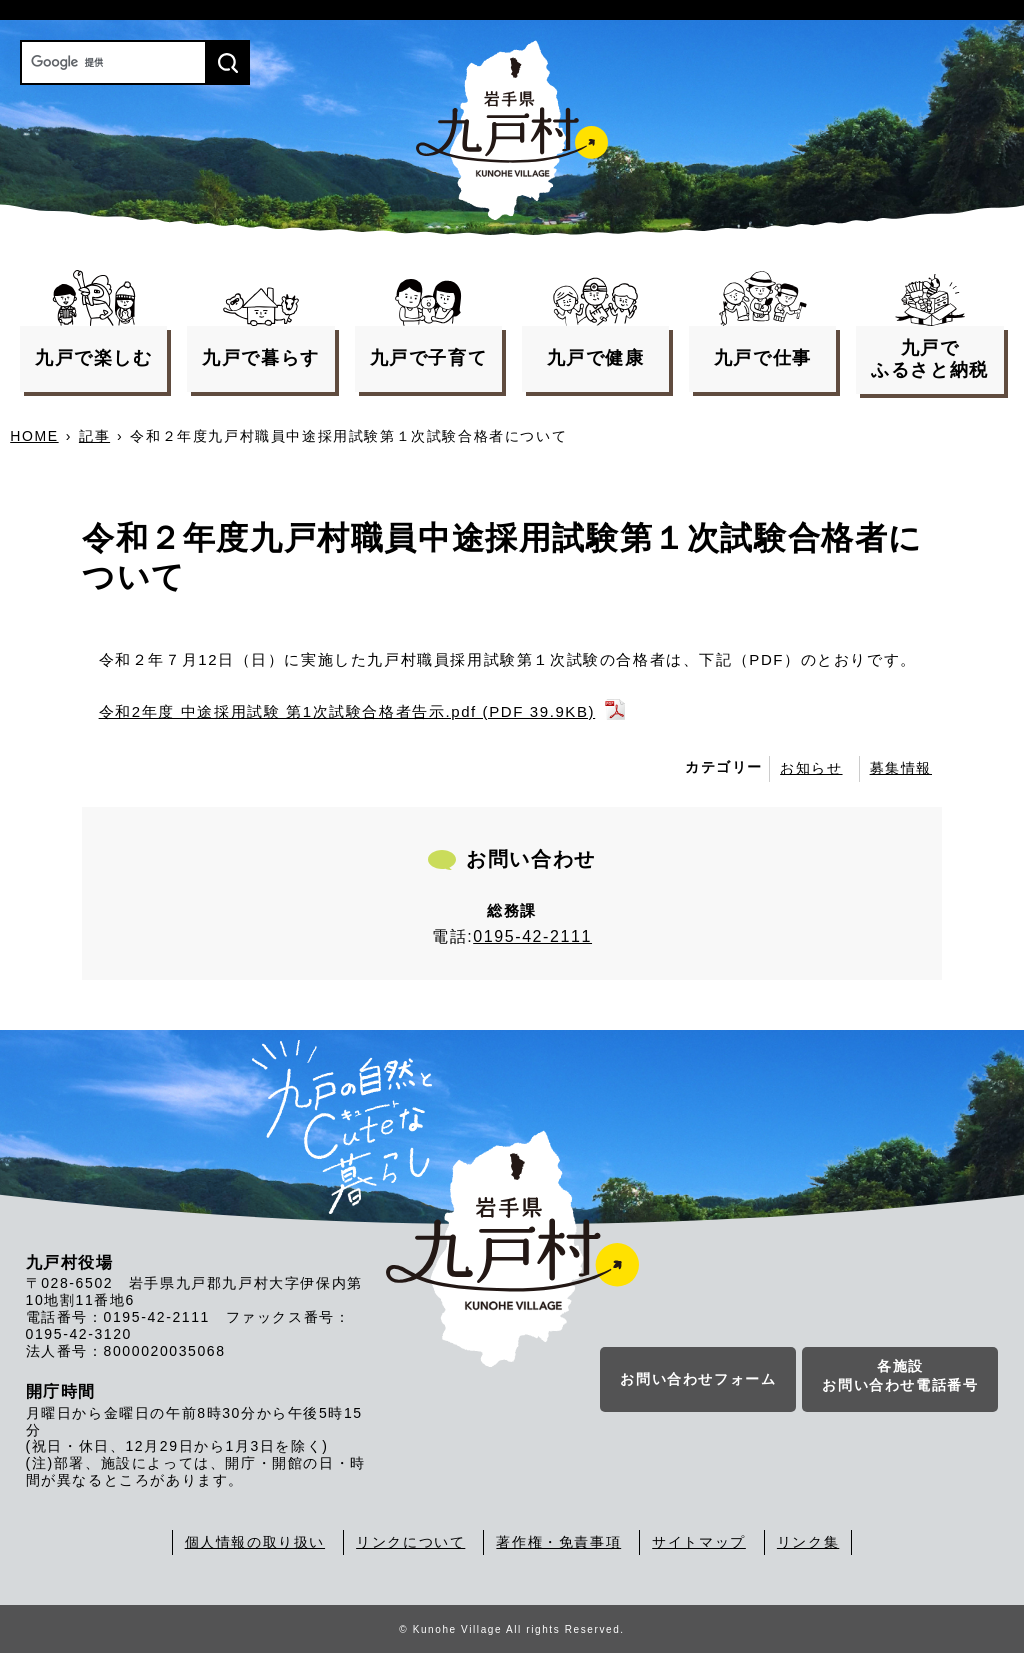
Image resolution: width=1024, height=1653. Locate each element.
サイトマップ (699, 1542)
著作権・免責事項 (558, 1542)
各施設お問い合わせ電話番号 (900, 1376)
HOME (34, 436)
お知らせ (811, 768)
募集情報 (901, 768)
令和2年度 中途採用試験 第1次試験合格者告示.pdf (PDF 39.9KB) (347, 711)
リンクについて (410, 1542)
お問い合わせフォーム (698, 1379)
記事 (94, 436)
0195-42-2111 (532, 936)
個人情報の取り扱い (255, 1542)
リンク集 (808, 1542)
